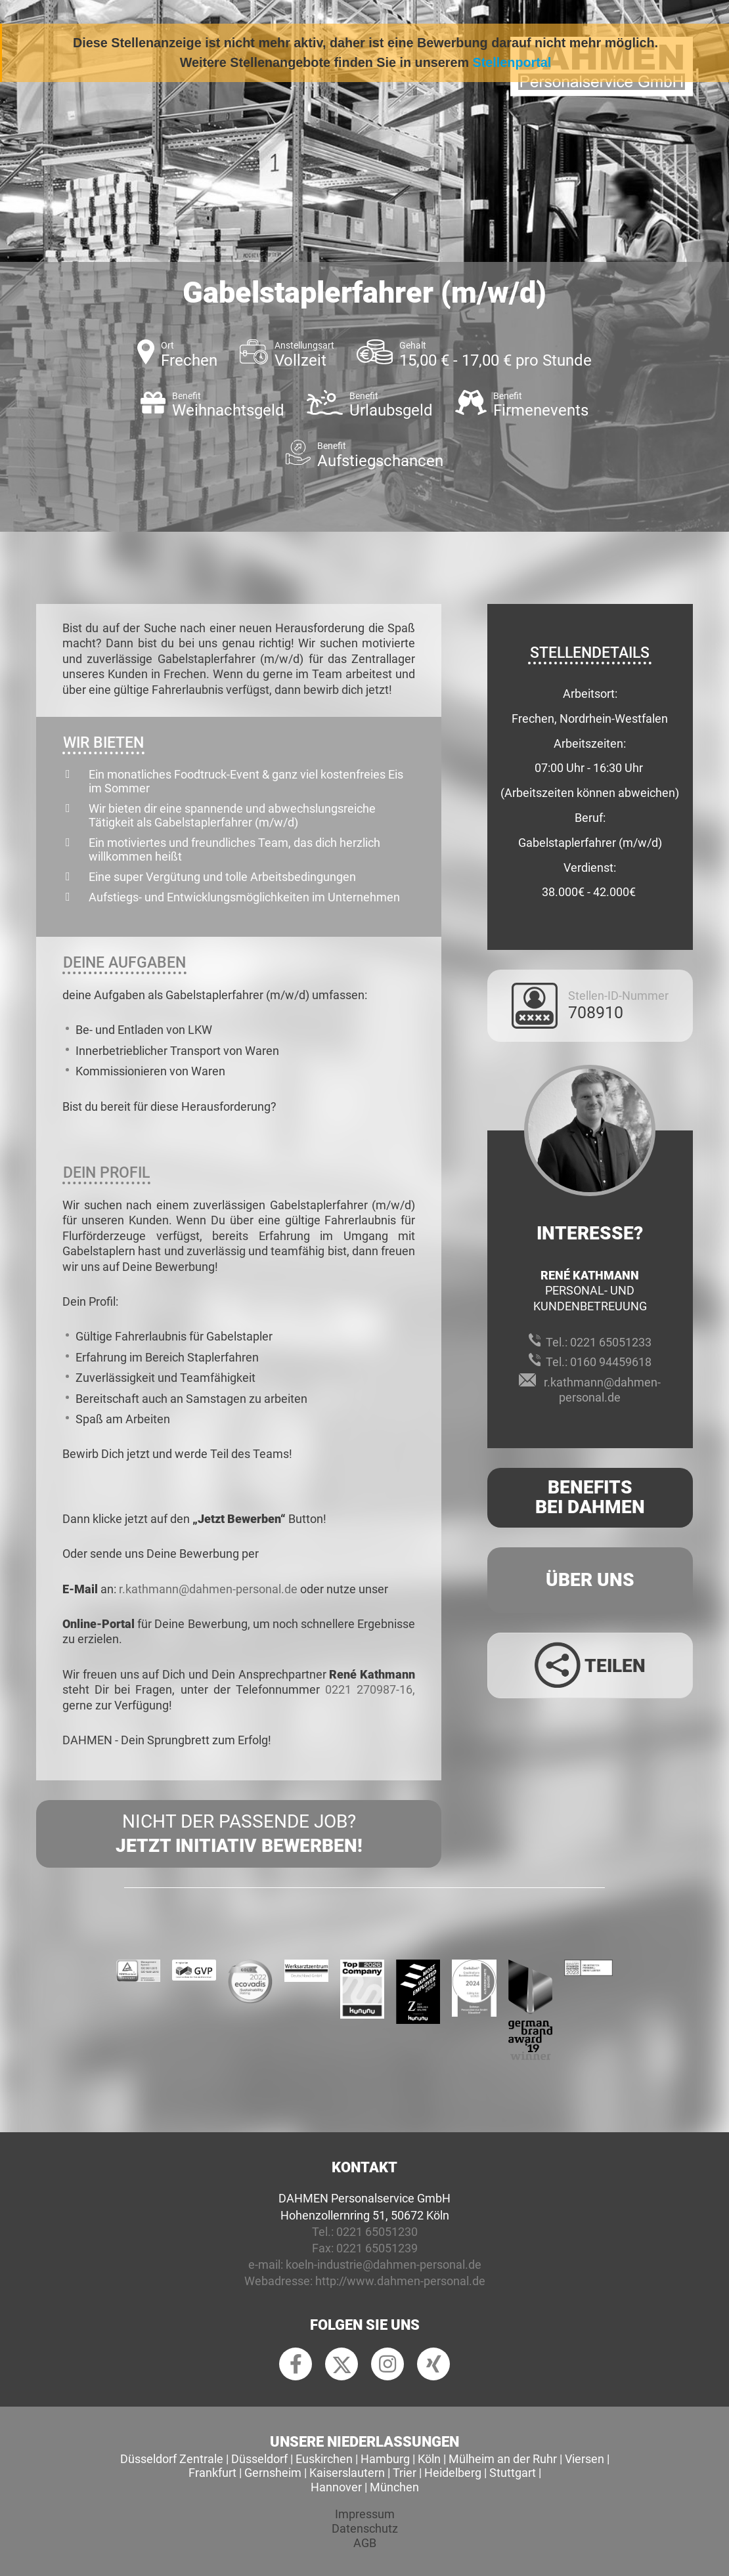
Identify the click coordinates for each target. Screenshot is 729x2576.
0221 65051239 (377, 2248)
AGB (364, 2543)
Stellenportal (512, 62)
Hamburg (385, 2459)
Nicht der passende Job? (238, 1834)
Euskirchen (324, 2459)
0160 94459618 (611, 1362)
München (394, 2487)
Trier (404, 2472)
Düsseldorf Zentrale (171, 2459)
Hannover (336, 2487)
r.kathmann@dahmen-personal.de (208, 1589)
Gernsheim (272, 2472)
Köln (429, 2459)
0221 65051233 (611, 1342)
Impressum (365, 2514)
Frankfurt (212, 2472)
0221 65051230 (377, 2232)
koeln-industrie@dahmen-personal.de (383, 2264)
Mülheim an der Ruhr (503, 2459)
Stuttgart (512, 2472)
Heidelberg (452, 2472)
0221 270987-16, (370, 1689)
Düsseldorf (259, 2459)
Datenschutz (365, 2528)
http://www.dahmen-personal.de (400, 2281)
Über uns (590, 1580)
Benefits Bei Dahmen (590, 1497)
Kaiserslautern (347, 2472)
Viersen (584, 2459)
